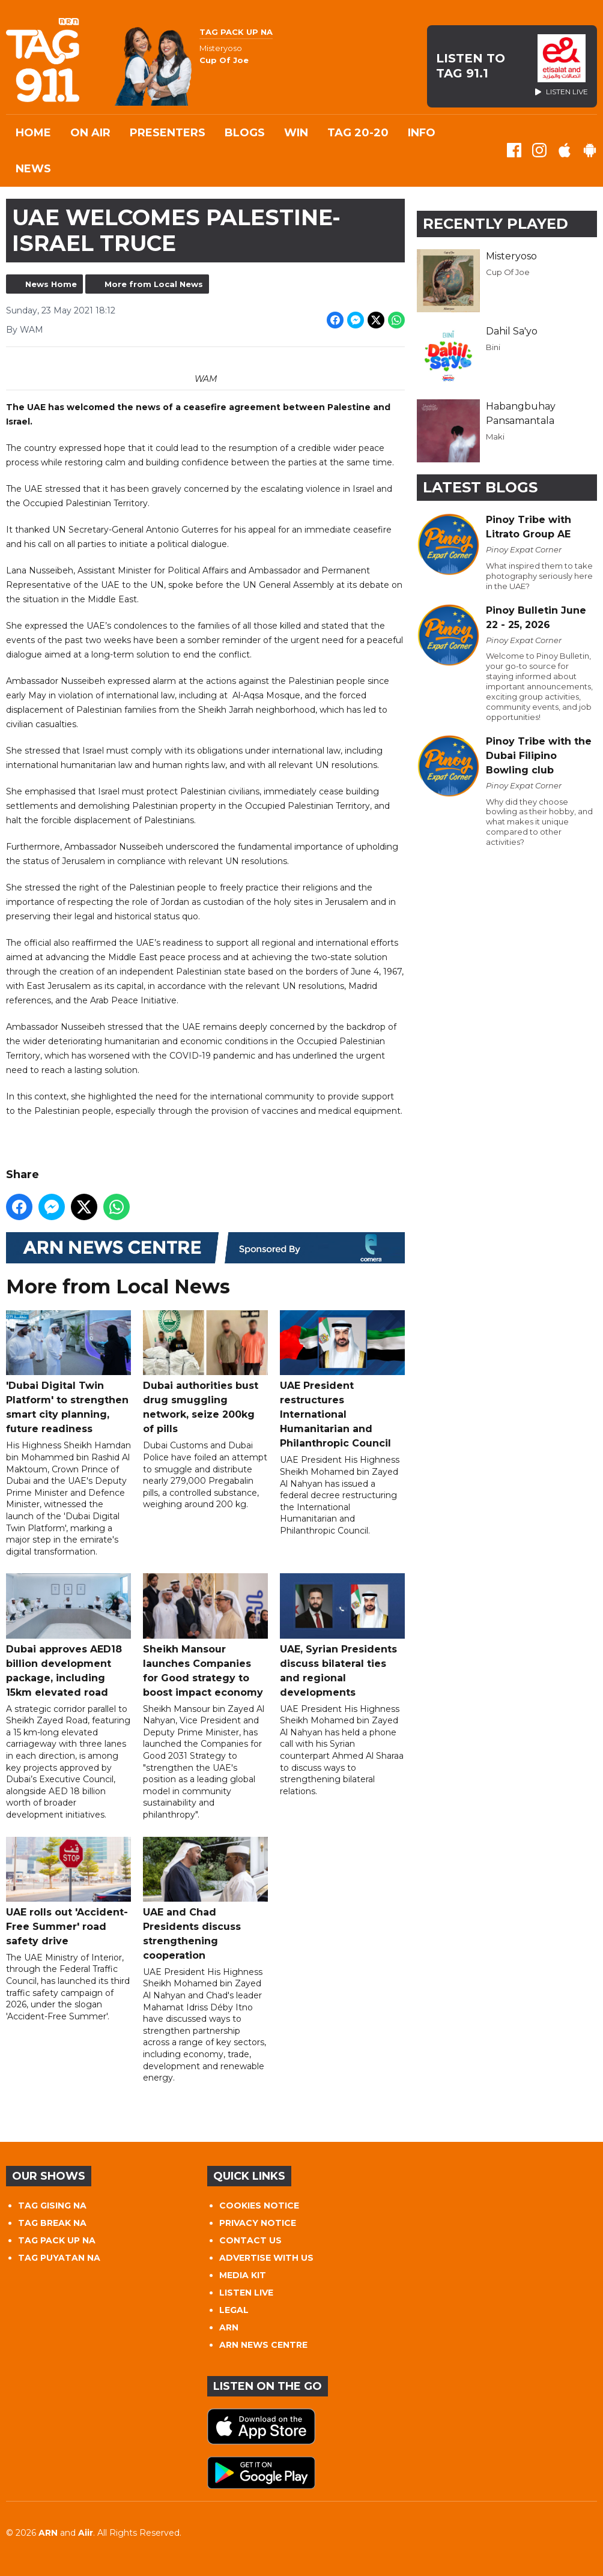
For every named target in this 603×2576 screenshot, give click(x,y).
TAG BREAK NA (52, 2223)
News (33, 168)
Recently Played (495, 223)
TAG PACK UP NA (56, 2240)
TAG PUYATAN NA (59, 2257)
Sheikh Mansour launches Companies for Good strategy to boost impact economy (205, 1636)
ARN (228, 2327)
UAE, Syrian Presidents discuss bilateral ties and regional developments (342, 1636)
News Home (51, 284)
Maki (495, 436)
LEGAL (234, 2310)
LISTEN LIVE (246, 2292)
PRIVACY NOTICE (257, 2223)
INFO (421, 132)
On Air (90, 132)
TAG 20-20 (358, 132)
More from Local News (154, 284)
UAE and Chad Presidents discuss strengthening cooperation (205, 1899)
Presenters (167, 132)
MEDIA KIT (242, 2275)
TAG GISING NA (52, 2205)
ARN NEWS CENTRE (263, 2344)
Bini (493, 347)
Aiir (85, 2532)
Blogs (245, 132)
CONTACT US (250, 2240)
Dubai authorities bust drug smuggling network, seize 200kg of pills (205, 1372)
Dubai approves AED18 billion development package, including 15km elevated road (68, 1636)
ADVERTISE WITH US (266, 2257)
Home (33, 132)
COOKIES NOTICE (259, 2205)
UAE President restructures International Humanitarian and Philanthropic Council (342, 1379)
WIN (296, 132)
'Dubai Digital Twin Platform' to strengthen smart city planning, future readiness (68, 1372)
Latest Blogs (480, 487)
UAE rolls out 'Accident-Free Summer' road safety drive (68, 1892)
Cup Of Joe (508, 272)
